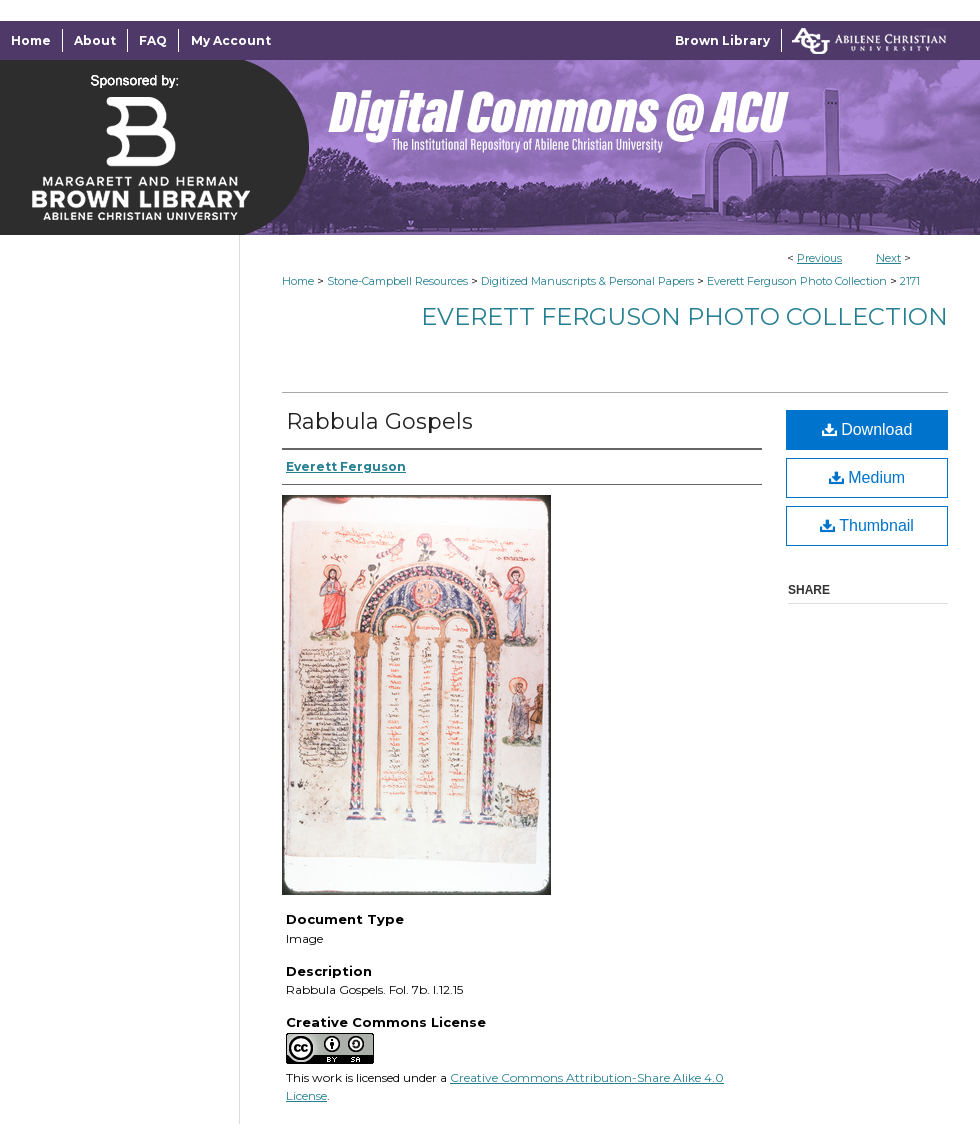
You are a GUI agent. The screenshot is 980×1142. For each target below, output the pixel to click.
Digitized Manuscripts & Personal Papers (587, 281)
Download (867, 429)
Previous (819, 258)
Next (888, 258)
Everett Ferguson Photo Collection (797, 281)
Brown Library (722, 40)
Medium (867, 477)
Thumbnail (867, 525)
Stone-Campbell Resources (397, 281)
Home (298, 281)
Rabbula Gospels (379, 421)
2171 (910, 281)
